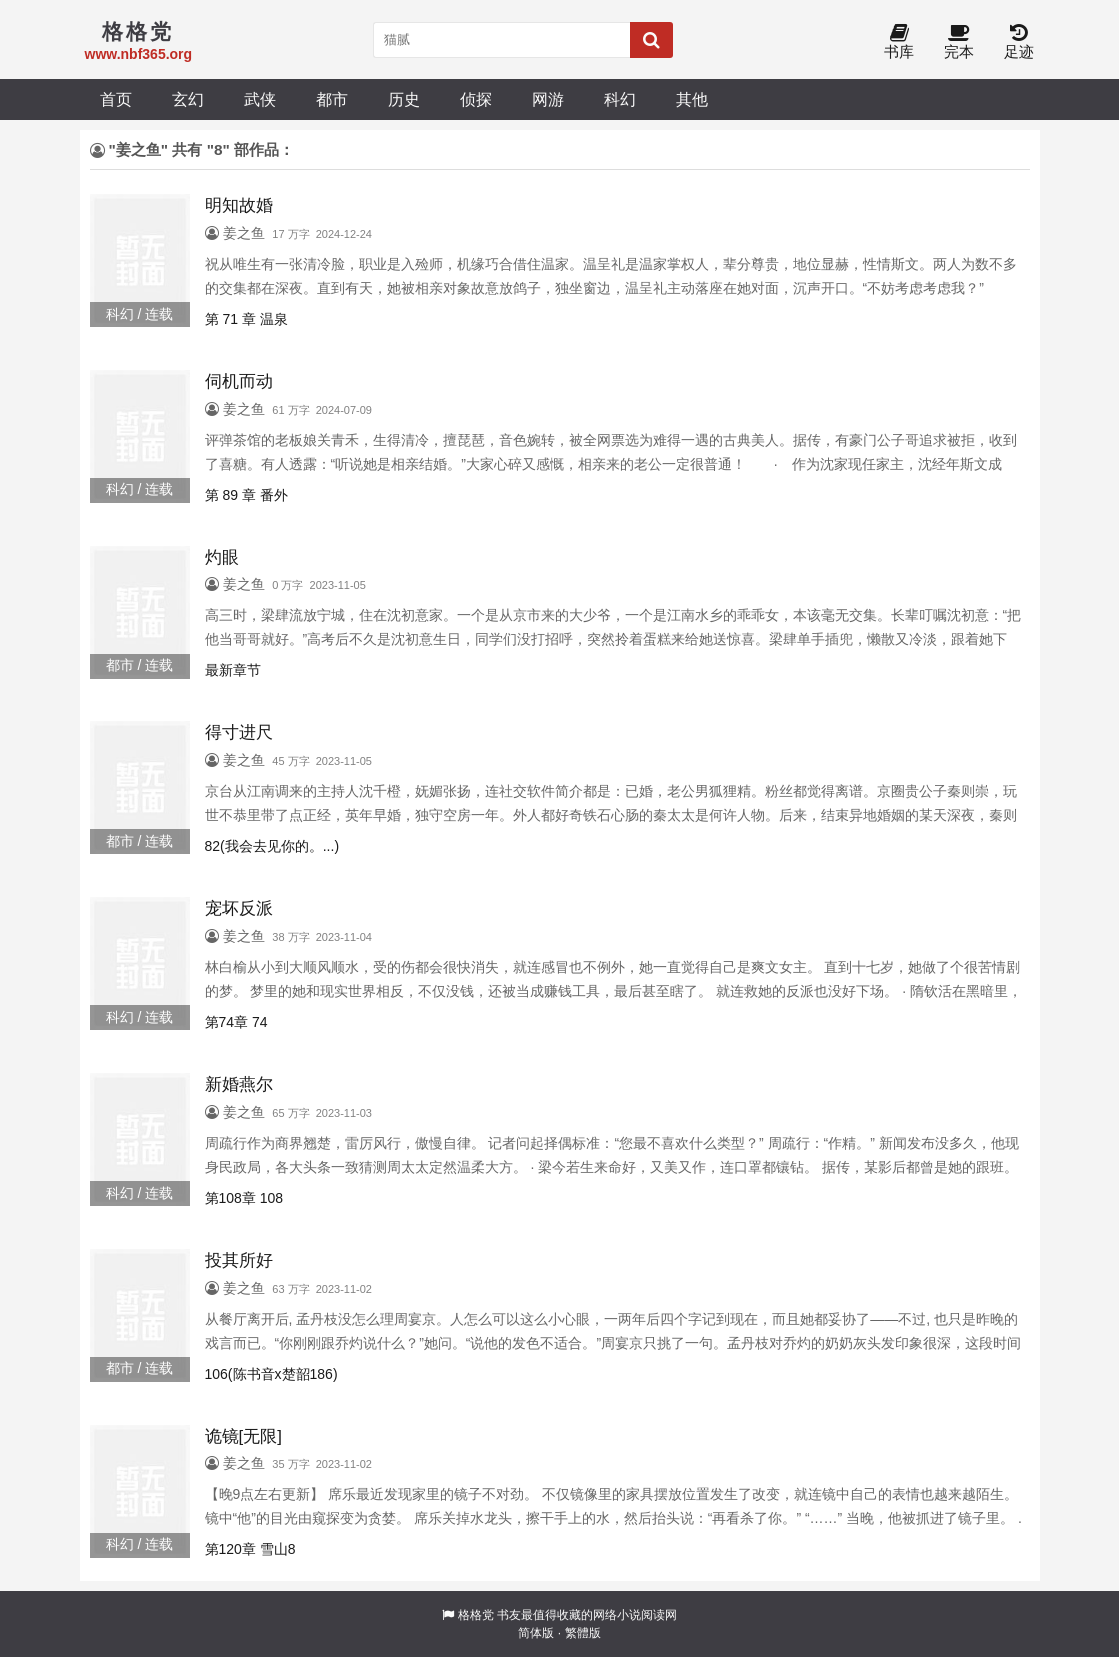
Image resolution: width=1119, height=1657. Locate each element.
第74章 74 (236, 1022)
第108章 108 (244, 1198)
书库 (899, 42)
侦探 (476, 99)
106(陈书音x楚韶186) (271, 1374)
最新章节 (233, 670)
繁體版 (583, 1633)
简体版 (536, 1633)
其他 (692, 99)
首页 (116, 99)
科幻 (620, 99)
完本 (959, 42)
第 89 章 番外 (246, 495)
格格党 (476, 1615)
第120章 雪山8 (250, 1549)
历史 (404, 99)
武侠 (260, 99)
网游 (548, 99)
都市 (332, 99)
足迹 (1019, 42)
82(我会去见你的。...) (272, 846)
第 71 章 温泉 (246, 319)
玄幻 (188, 99)
